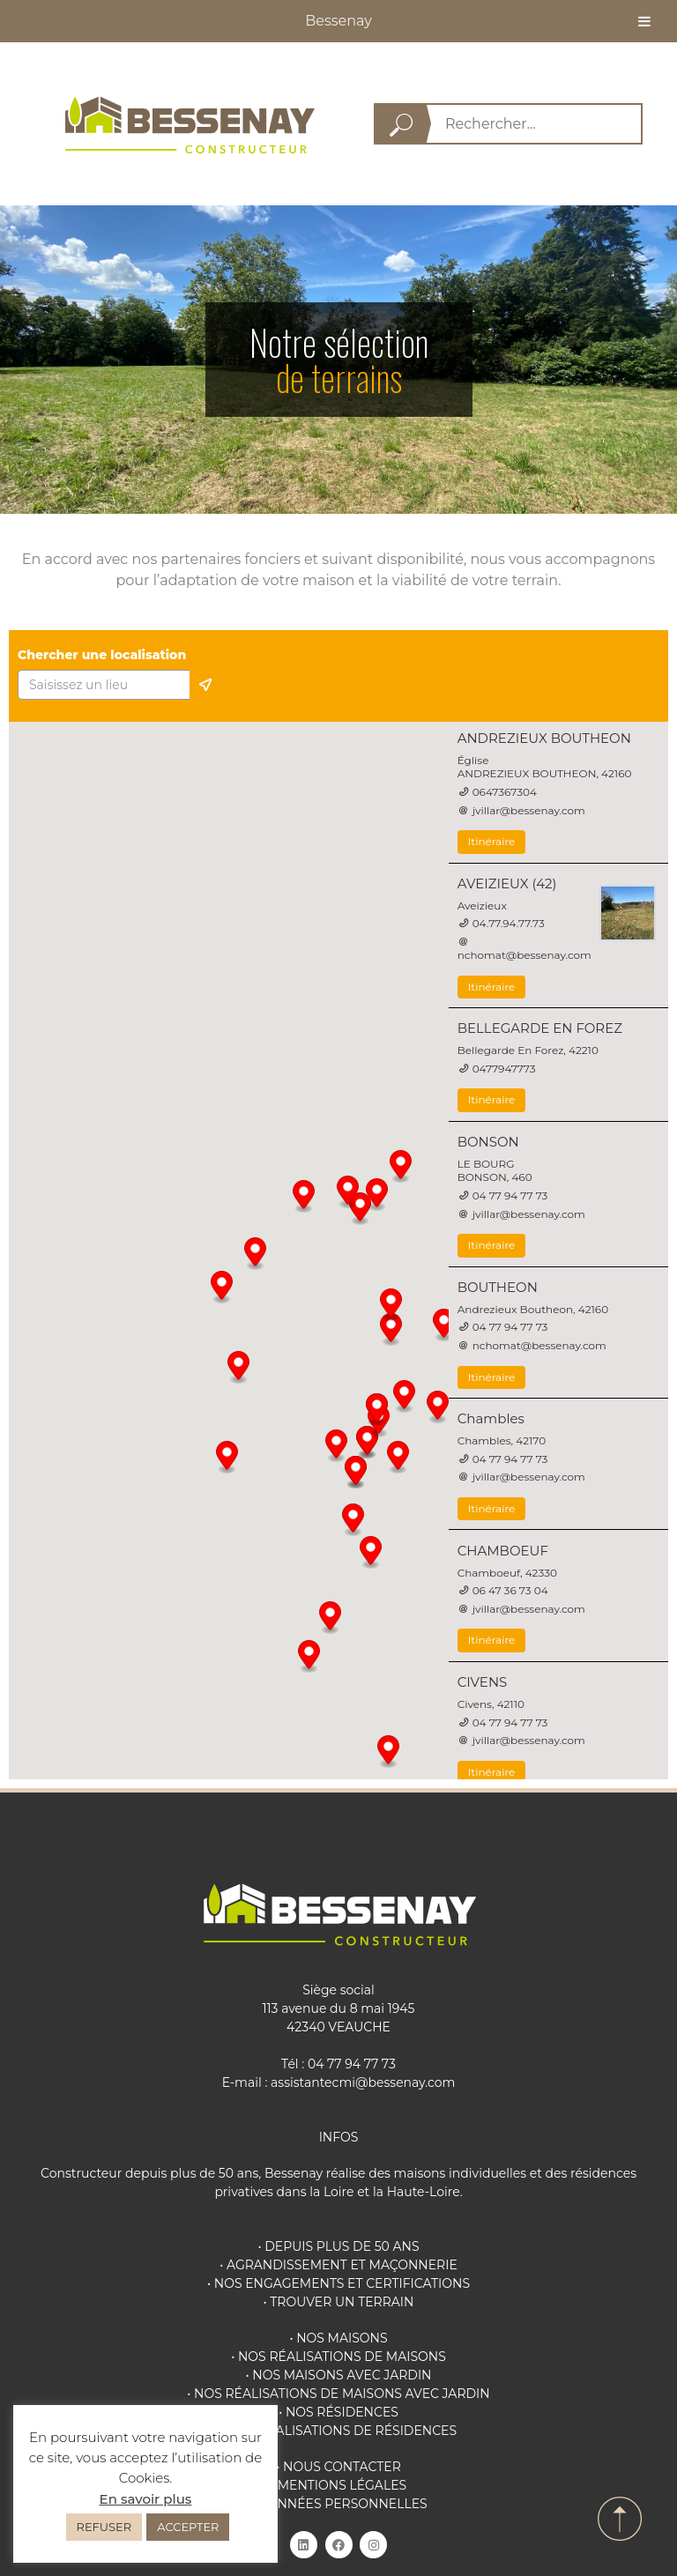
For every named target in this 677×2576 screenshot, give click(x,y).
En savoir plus (146, 2499)
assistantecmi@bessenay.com (363, 2082)
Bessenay (338, 20)
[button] (438, 1407)
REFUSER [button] (104, 2527)
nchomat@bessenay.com (524, 954)
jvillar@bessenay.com (528, 810)
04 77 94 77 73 (352, 2064)
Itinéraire (492, 841)
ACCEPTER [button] (188, 2527)
